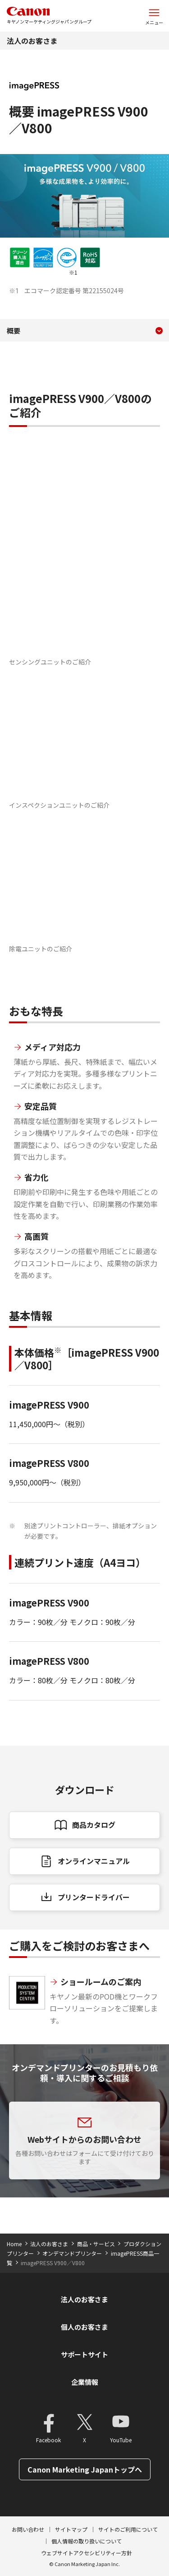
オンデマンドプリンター (72, 2253)
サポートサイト (84, 2354)
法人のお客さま (32, 40)
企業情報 (84, 2382)
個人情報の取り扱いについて (86, 2541)
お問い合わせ (28, 2529)
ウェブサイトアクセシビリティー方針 (86, 2553)
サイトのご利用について (128, 2529)
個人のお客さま (84, 2327)
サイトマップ (71, 2529)
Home (14, 2244)
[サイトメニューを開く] (154, 16)
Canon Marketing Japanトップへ (84, 2469)
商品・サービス (96, 2244)
